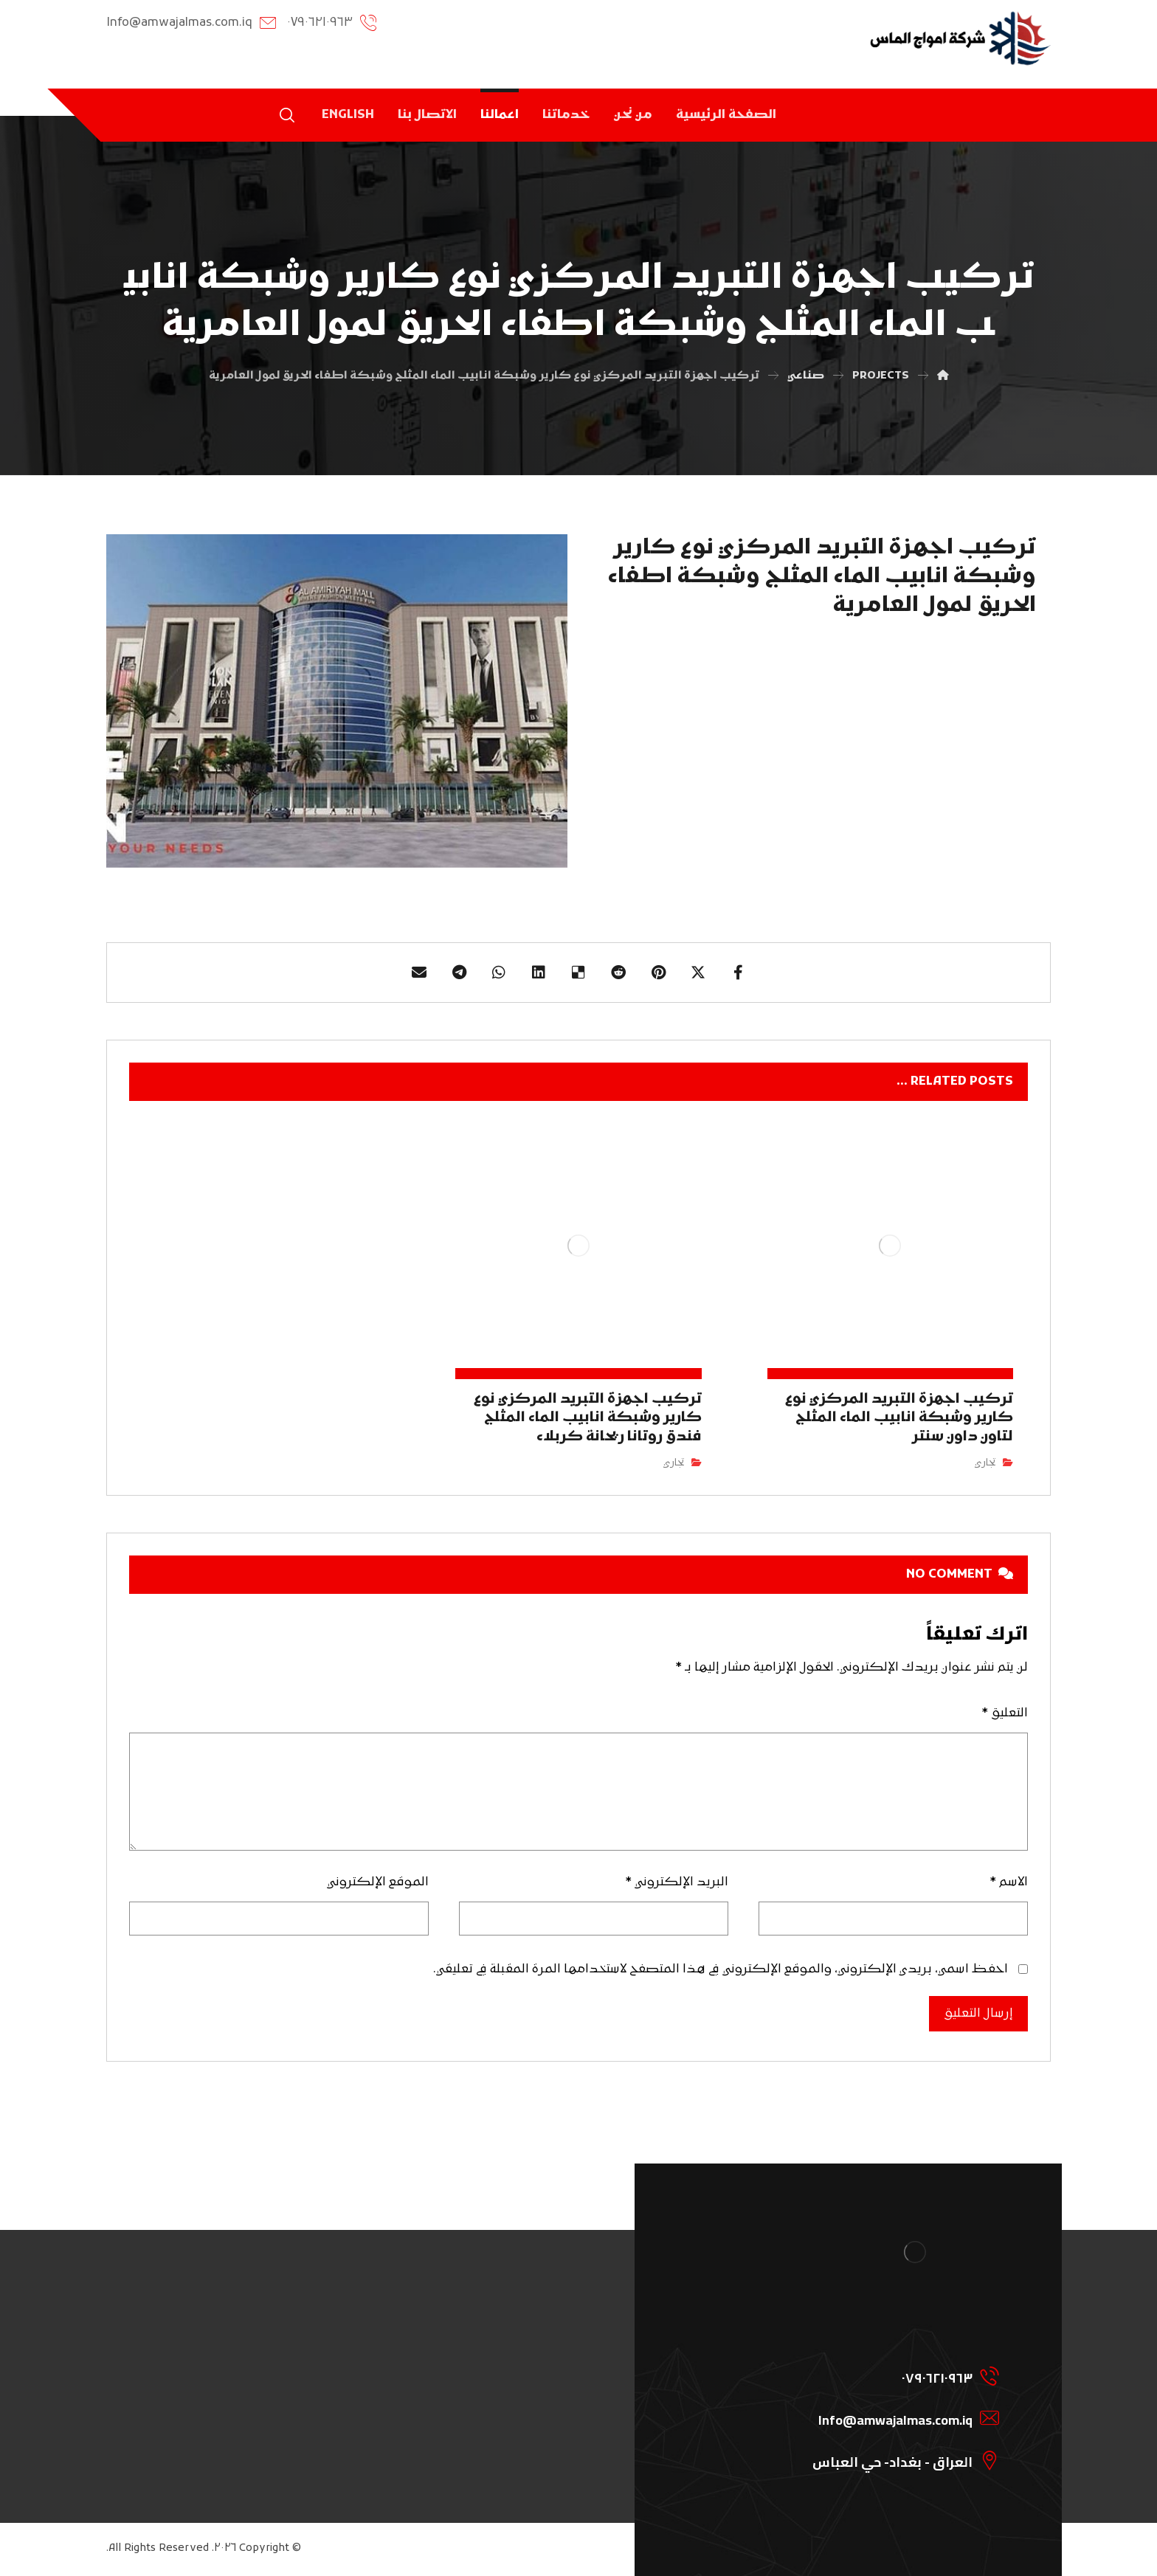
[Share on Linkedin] (538, 972)
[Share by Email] (419, 972)
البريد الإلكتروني (676, 1882)
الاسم (1009, 1882)
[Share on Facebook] (738, 972)
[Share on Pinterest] (658, 972)
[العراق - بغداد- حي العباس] (896, 2459)
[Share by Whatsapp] (499, 972)
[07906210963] (896, 2375)
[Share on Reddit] (618, 972)
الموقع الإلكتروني (378, 1882)
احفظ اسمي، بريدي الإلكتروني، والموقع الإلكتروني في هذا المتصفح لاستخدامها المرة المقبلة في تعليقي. (720, 1969)
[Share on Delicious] (578, 972)
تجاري (985, 1463)
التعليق (1004, 1713)
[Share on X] (698, 972)
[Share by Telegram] (459, 972)
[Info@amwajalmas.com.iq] (896, 2417)
